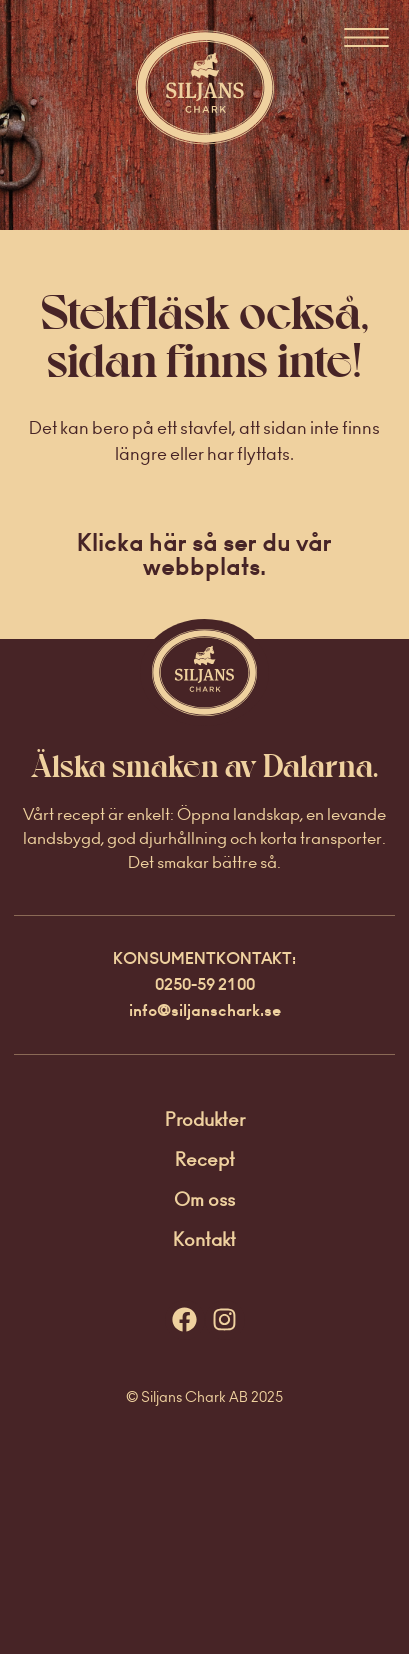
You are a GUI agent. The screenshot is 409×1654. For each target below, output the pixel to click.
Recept (205, 1159)
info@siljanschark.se (205, 1010)
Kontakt (204, 1239)
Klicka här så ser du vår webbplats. (204, 554)
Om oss (204, 1199)
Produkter (205, 1119)
